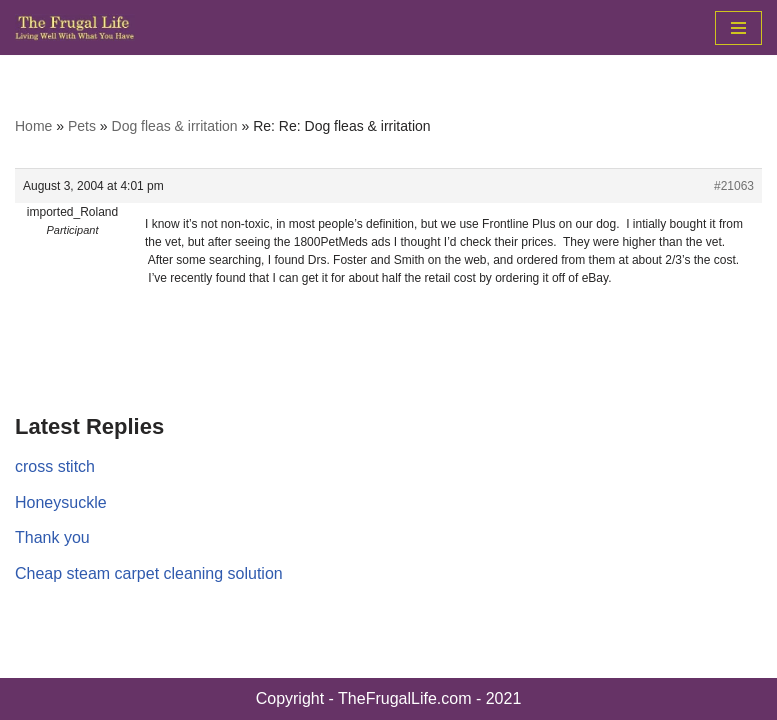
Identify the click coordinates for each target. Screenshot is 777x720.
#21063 (734, 186)
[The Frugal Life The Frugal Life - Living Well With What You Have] (75, 27)
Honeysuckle (61, 502)
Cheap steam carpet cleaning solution (149, 573)
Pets (82, 126)
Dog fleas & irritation (175, 126)
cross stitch (55, 466)
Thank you (52, 537)
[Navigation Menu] (738, 28)
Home (33, 126)
